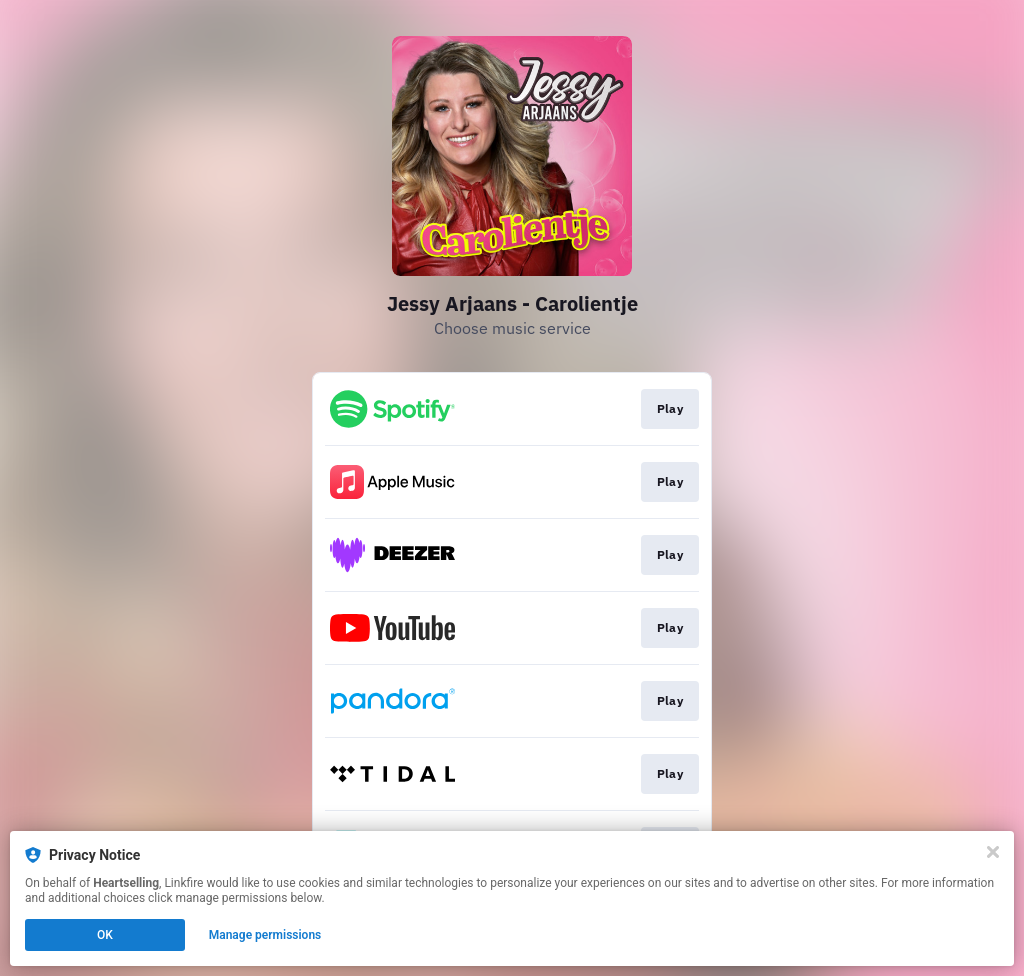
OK (105, 935)
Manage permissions (265, 935)
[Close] (993, 852)
